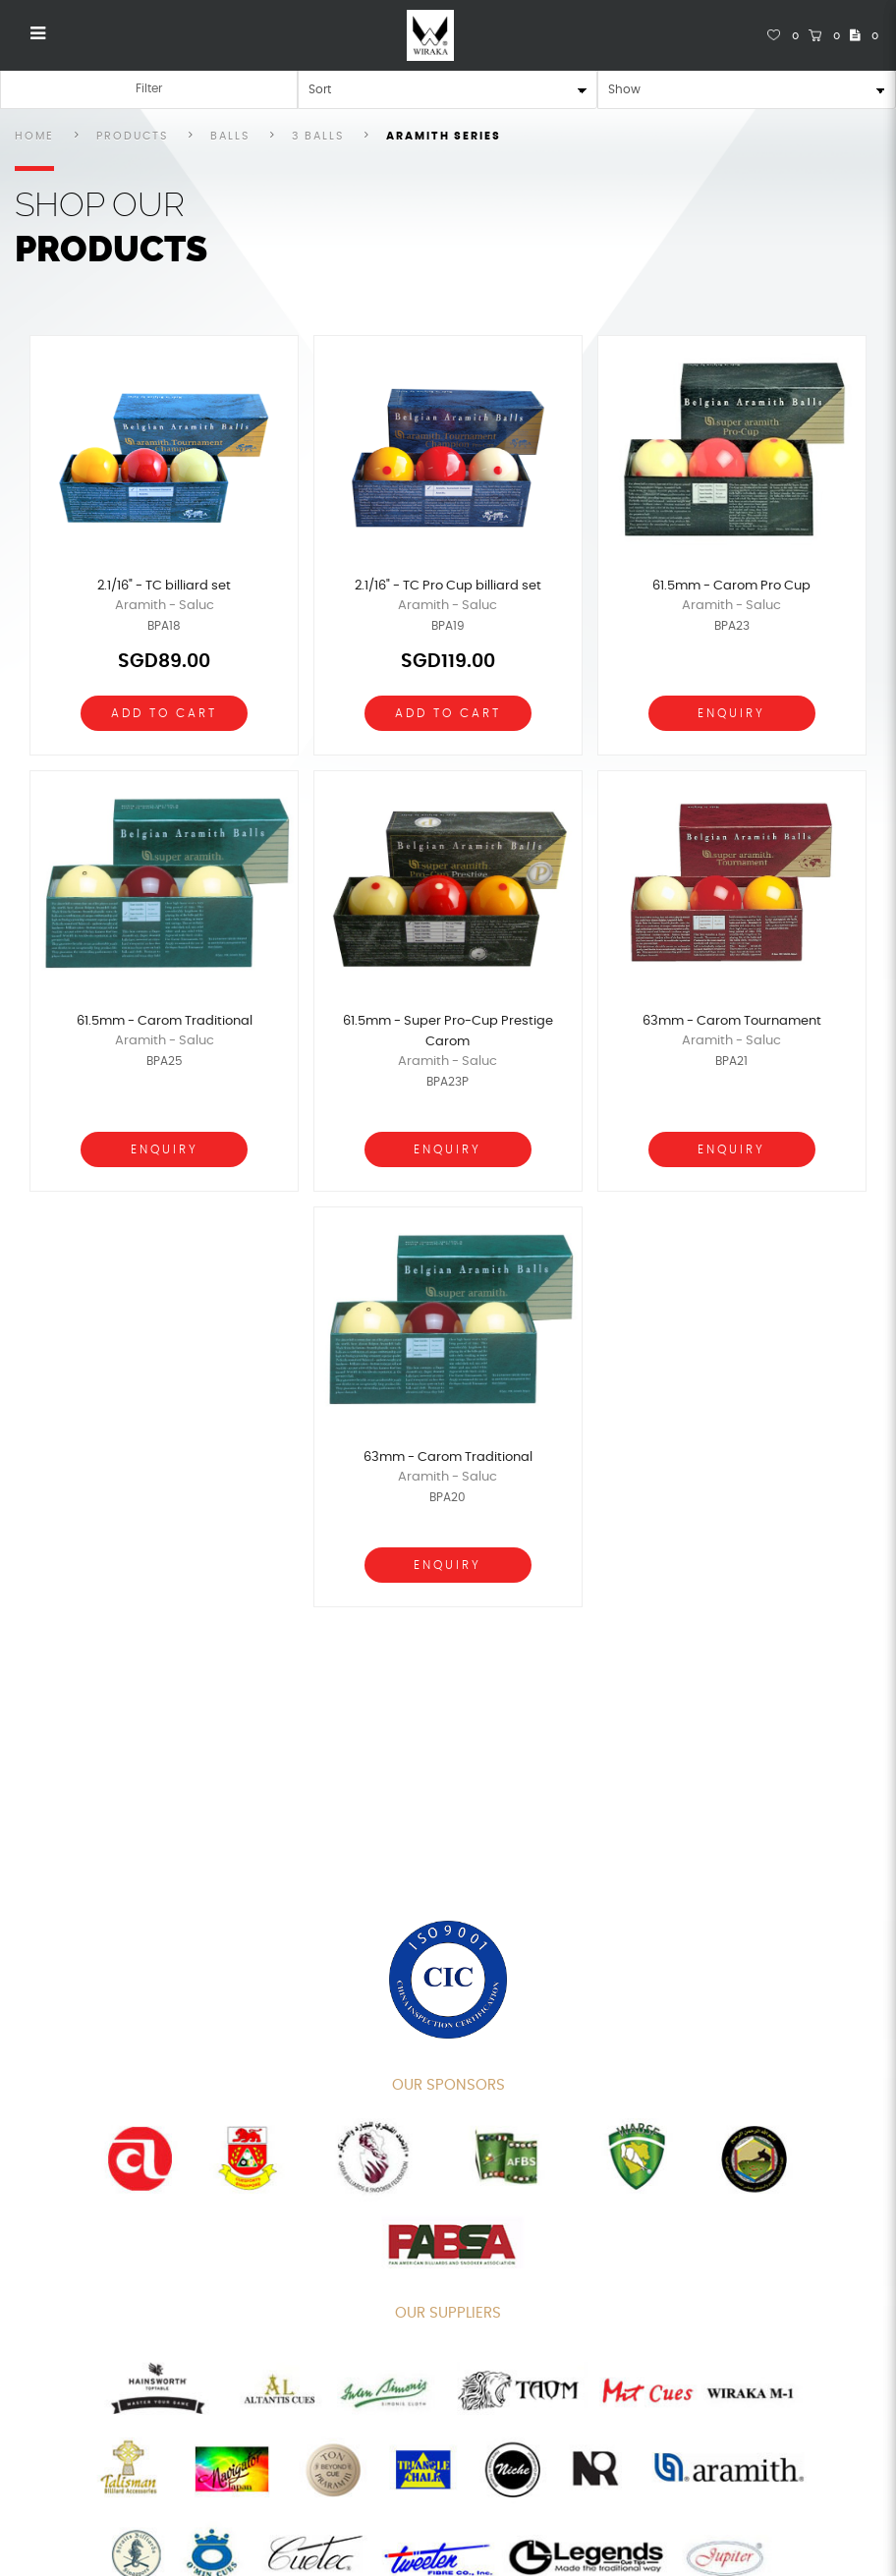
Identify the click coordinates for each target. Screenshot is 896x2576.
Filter (149, 88)
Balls (230, 136)
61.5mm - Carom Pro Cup (731, 586)
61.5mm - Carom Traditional (164, 1021)
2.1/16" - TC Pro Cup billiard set (448, 586)
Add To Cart (164, 713)
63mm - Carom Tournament (732, 1021)
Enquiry (731, 713)
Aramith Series (443, 136)
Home (34, 136)
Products (132, 136)
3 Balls (318, 136)
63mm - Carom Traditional (448, 1457)
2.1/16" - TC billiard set (164, 586)
